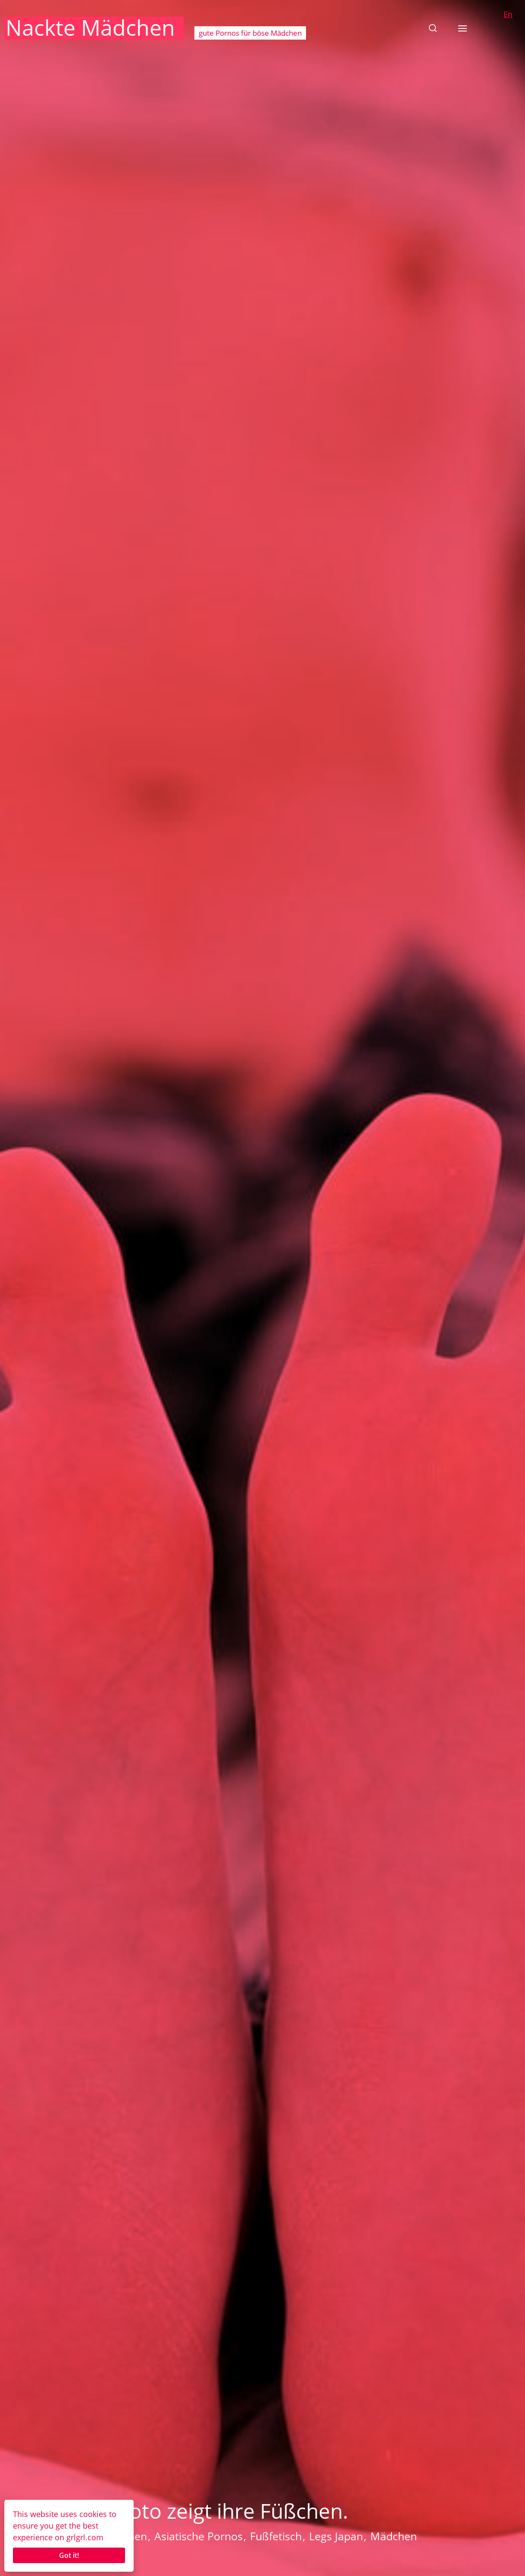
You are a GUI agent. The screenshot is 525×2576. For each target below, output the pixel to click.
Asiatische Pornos (198, 2536)
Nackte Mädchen (90, 27)
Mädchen (393, 2536)
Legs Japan (336, 2536)
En (507, 14)
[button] (432, 28)
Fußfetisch (276, 2536)
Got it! (69, 2555)
